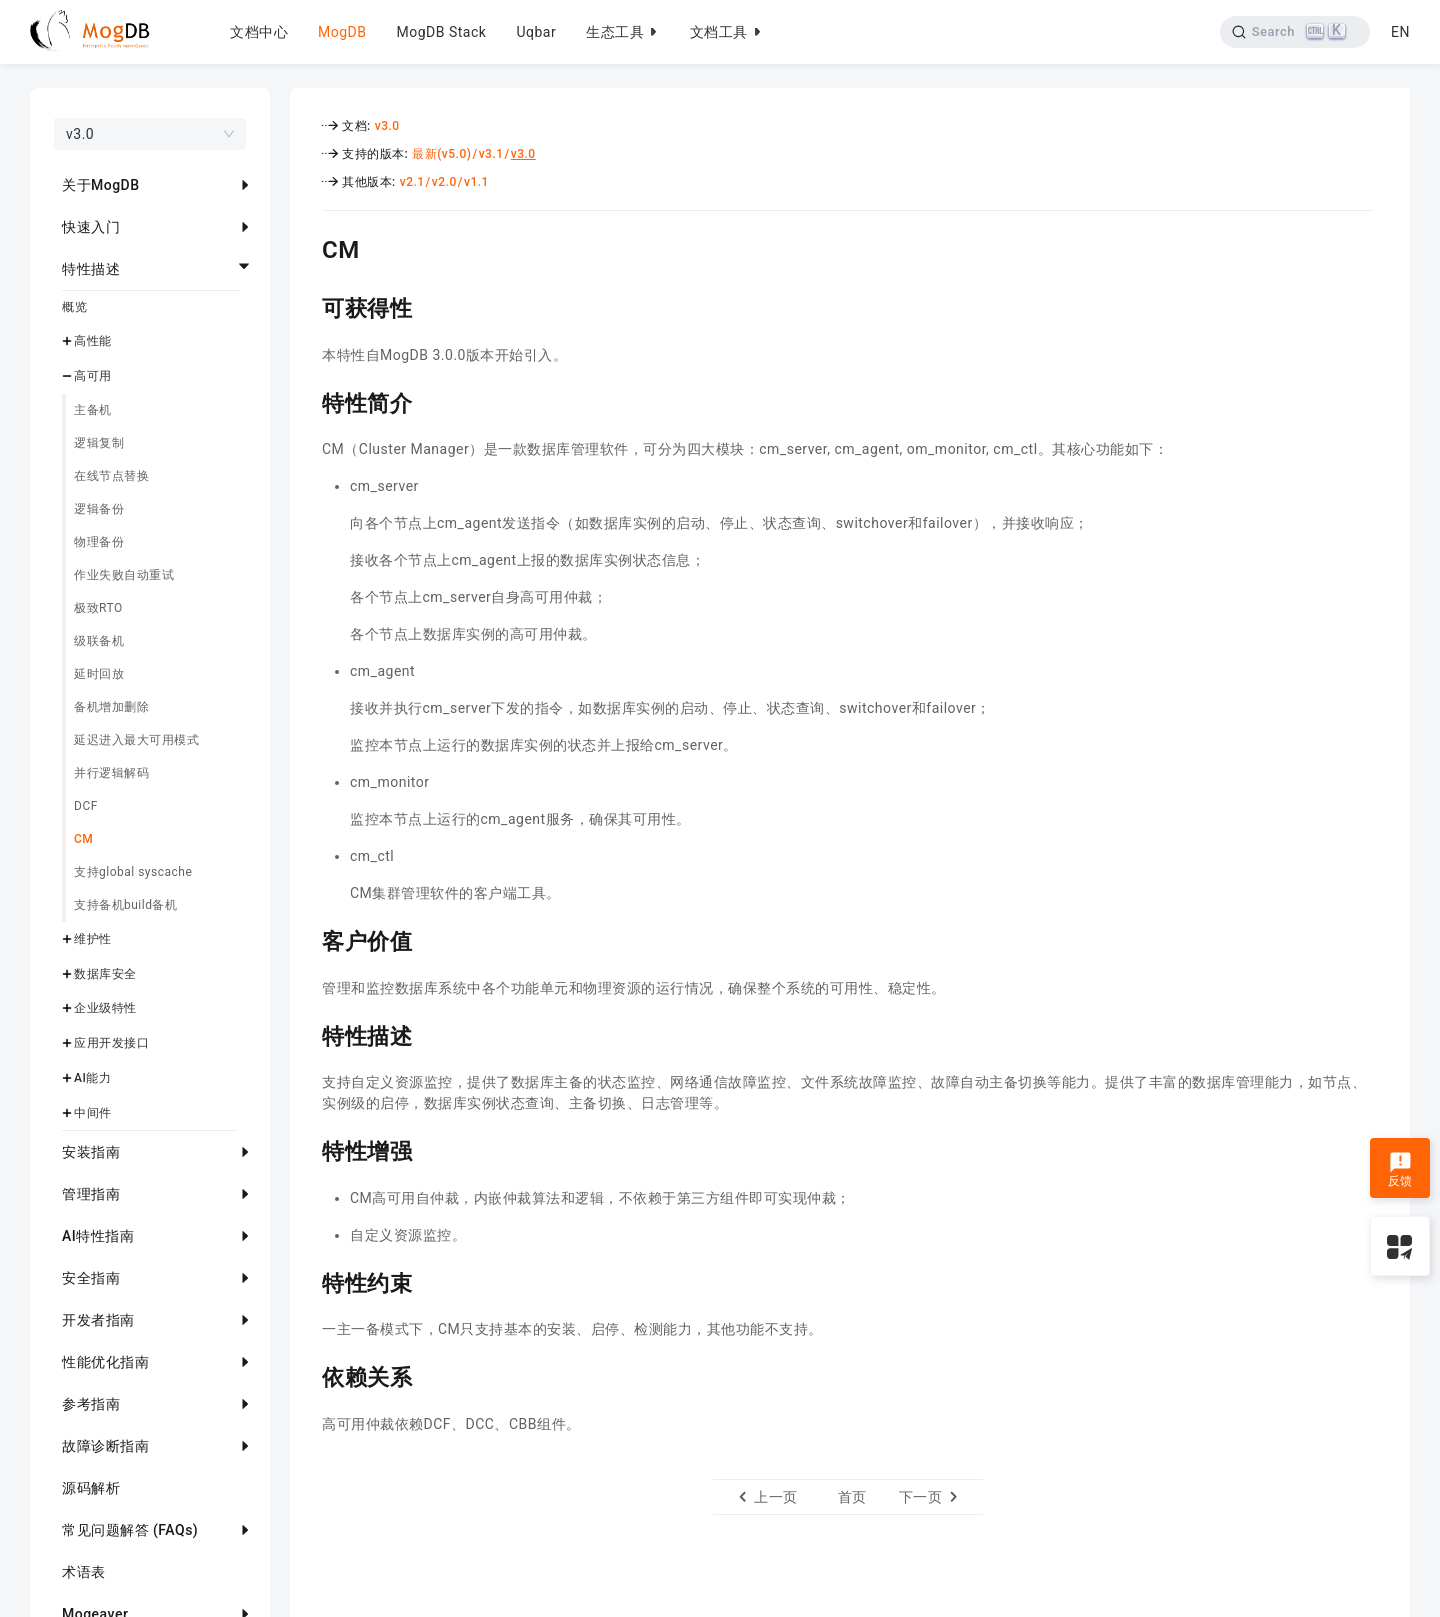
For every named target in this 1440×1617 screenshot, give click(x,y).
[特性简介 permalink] (307, 401)
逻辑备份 (99, 509)
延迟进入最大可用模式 (136, 740)
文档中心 (259, 32)
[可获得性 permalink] (307, 306)
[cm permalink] (307, 247)
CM (83, 839)
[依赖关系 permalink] (307, 1375)
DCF (86, 806)
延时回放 (99, 674)
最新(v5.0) (441, 154)
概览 (74, 307)
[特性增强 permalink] (307, 1149)
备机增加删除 (111, 707)
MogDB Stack (441, 32)
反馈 (1400, 1170)
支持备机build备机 (125, 905)
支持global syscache (133, 872)
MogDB (342, 32)
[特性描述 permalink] (307, 1034)
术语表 (84, 1572)
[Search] (1293, 32)
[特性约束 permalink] (307, 1281)
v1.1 (476, 182)
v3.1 (491, 154)
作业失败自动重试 (124, 575)
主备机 (93, 410)
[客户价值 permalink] (307, 939)
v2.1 (412, 182)
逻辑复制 (99, 443)
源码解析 (91, 1488)
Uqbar (536, 32)
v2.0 (444, 182)
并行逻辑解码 (111, 773)
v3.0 (387, 126)
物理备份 (99, 542)
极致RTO (98, 608)
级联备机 (99, 641)
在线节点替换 (111, 476)
